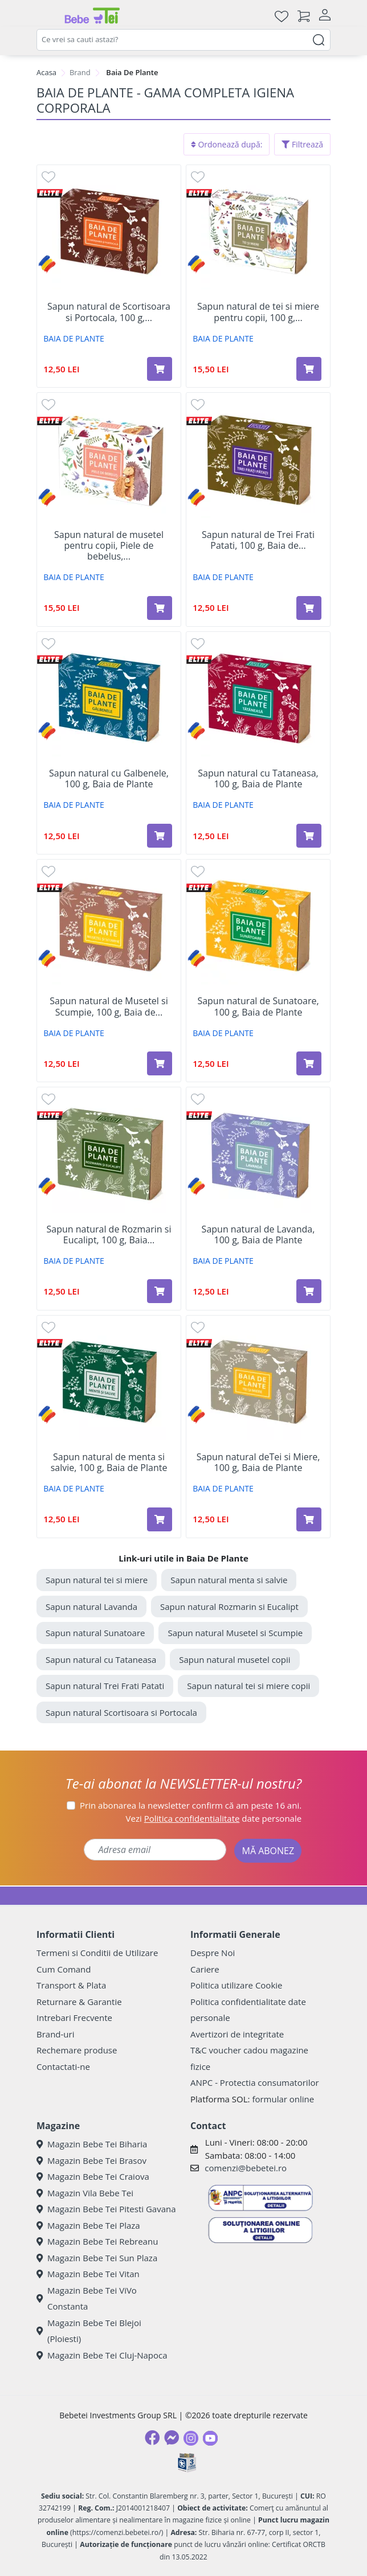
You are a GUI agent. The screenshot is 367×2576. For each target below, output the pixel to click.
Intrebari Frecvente (74, 2017)
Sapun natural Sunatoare (95, 1632)
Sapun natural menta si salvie (228, 1579)
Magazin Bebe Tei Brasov (91, 2160)
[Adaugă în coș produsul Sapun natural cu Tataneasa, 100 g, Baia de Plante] (308, 836)
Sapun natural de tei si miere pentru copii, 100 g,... (258, 312)
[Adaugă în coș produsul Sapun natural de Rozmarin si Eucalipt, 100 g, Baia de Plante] (159, 1291)
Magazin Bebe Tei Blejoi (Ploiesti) (88, 2331)
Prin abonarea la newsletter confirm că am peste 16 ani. (190, 1805)
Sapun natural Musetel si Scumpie (235, 1632)
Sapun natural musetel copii (234, 1659)
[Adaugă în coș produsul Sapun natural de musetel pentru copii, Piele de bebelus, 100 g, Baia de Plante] (159, 608)
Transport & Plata (71, 1985)
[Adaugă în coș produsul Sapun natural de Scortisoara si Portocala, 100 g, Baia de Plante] (159, 369)
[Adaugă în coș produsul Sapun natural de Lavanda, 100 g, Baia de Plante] (308, 1291)
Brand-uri (55, 2034)
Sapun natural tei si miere (97, 1579)
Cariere (204, 1969)
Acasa (46, 72)
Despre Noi (212, 1952)
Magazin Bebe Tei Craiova (92, 2176)
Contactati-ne (63, 2066)
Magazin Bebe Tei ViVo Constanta (86, 2298)
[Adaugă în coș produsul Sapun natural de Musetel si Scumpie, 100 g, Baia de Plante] (159, 1063)
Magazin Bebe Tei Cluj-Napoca (102, 2355)
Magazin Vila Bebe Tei (84, 2193)
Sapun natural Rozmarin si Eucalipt (229, 1606)
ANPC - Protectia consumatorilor (254, 2082)
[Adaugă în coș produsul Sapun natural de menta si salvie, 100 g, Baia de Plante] (159, 1519)
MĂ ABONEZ (268, 1850)
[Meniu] (45, 16)
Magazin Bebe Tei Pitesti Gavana (106, 2209)
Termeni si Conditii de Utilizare (97, 1952)
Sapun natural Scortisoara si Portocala (121, 1712)
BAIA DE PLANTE (73, 338)
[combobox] (183, 40)
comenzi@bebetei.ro (246, 2168)
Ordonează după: (227, 144)
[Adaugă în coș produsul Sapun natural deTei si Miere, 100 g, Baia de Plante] (308, 1519)
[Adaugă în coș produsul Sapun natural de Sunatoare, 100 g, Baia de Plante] (308, 1063)
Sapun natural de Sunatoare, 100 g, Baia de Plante (258, 1006)
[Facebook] (152, 2437)
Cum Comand (63, 1969)
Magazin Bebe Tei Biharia (91, 2144)
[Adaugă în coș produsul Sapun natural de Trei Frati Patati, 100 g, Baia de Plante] (308, 608)
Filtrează (302, 144)
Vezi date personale (214, 1818)
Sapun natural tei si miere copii (248, 1685)
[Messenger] (171, 2437)
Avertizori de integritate (237, 2034)
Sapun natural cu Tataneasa (101, 1659)
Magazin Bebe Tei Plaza (88, 2225)
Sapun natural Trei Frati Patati (105, 1685)
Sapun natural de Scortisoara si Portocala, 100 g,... (108, 312)
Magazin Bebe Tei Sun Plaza (96, 2257)
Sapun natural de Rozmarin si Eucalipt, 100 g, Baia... (109, 1235)
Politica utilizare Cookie (236, 1985)
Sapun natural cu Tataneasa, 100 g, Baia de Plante (258, 779)
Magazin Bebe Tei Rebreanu (97, 2241)
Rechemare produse (76, 2050)
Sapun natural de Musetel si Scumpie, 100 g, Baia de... (109, 1006)
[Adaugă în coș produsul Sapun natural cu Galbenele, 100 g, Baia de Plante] (159, 836)
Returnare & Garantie (79, 2001)
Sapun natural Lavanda (91, 1606)
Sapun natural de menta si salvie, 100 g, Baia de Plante (109, 1462)
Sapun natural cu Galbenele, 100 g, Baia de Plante (109, 779)
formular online (283, 2099)
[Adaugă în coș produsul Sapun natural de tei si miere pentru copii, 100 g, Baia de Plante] (308, 369)
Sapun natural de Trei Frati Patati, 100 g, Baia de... (258, 540)
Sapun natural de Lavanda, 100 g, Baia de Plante (258, 1235)
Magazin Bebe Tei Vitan (88, 2273)
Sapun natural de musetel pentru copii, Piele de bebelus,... (109, 545)
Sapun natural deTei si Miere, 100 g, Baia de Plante (258, 1462)
